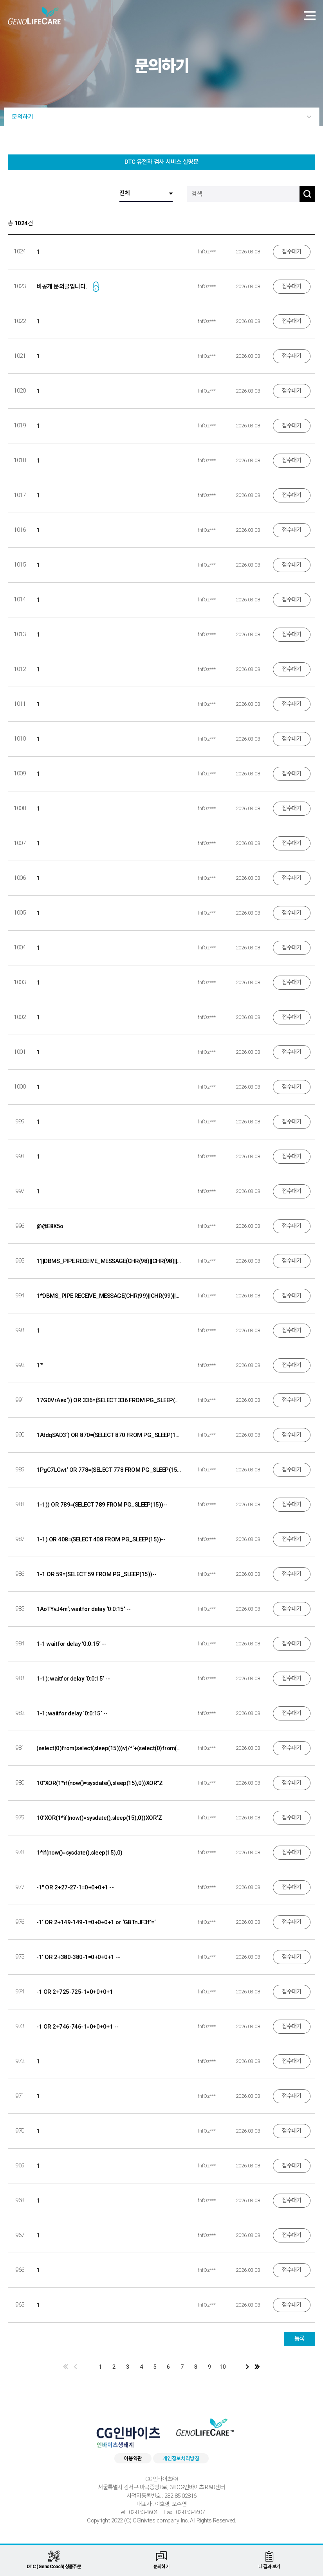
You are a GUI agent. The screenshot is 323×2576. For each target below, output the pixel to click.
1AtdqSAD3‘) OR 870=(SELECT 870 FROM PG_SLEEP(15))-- (108, 1435)
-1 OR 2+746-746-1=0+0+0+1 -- (77, 2026)
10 (223, 2366)
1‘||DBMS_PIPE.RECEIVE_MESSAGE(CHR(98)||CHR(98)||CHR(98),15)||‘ (108, 1261)
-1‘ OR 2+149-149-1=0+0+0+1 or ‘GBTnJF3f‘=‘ (95, 1922)
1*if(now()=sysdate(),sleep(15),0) (79, 1852)
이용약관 (133, 2458)
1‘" (39, 1365)
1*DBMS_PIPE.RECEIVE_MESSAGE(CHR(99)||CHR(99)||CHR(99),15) (108, 1295)
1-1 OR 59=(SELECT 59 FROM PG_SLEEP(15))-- (96, 1574)
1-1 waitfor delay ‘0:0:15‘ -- (71, 1643)
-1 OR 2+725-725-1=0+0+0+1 (74, 1991)
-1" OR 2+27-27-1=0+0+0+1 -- (75, 1887)
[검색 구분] (146, 194)
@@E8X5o (49, 1226)
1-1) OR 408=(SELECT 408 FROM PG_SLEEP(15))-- (100, 1539)
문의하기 (22, 116)
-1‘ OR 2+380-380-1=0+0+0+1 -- (78, 1957)
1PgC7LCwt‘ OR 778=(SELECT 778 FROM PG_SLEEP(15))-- (108, 1469)
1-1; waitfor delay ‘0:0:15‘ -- (71, 1713)
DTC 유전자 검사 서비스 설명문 (162, 161)
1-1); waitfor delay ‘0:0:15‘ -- (73, 1678)
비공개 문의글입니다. (61, 286)
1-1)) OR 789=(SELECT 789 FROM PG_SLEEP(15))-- (101, 1504)
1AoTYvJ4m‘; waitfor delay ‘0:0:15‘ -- (83, 1609)
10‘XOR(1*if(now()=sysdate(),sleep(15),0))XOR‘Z (99, 1817)
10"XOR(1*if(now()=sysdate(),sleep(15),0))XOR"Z (99, 1783)
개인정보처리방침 (180, 2458)
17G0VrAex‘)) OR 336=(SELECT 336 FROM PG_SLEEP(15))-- (108, 1400)
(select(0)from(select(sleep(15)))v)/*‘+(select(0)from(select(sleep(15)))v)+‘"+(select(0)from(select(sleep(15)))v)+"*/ (108, 1748)
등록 (299, 2338)
